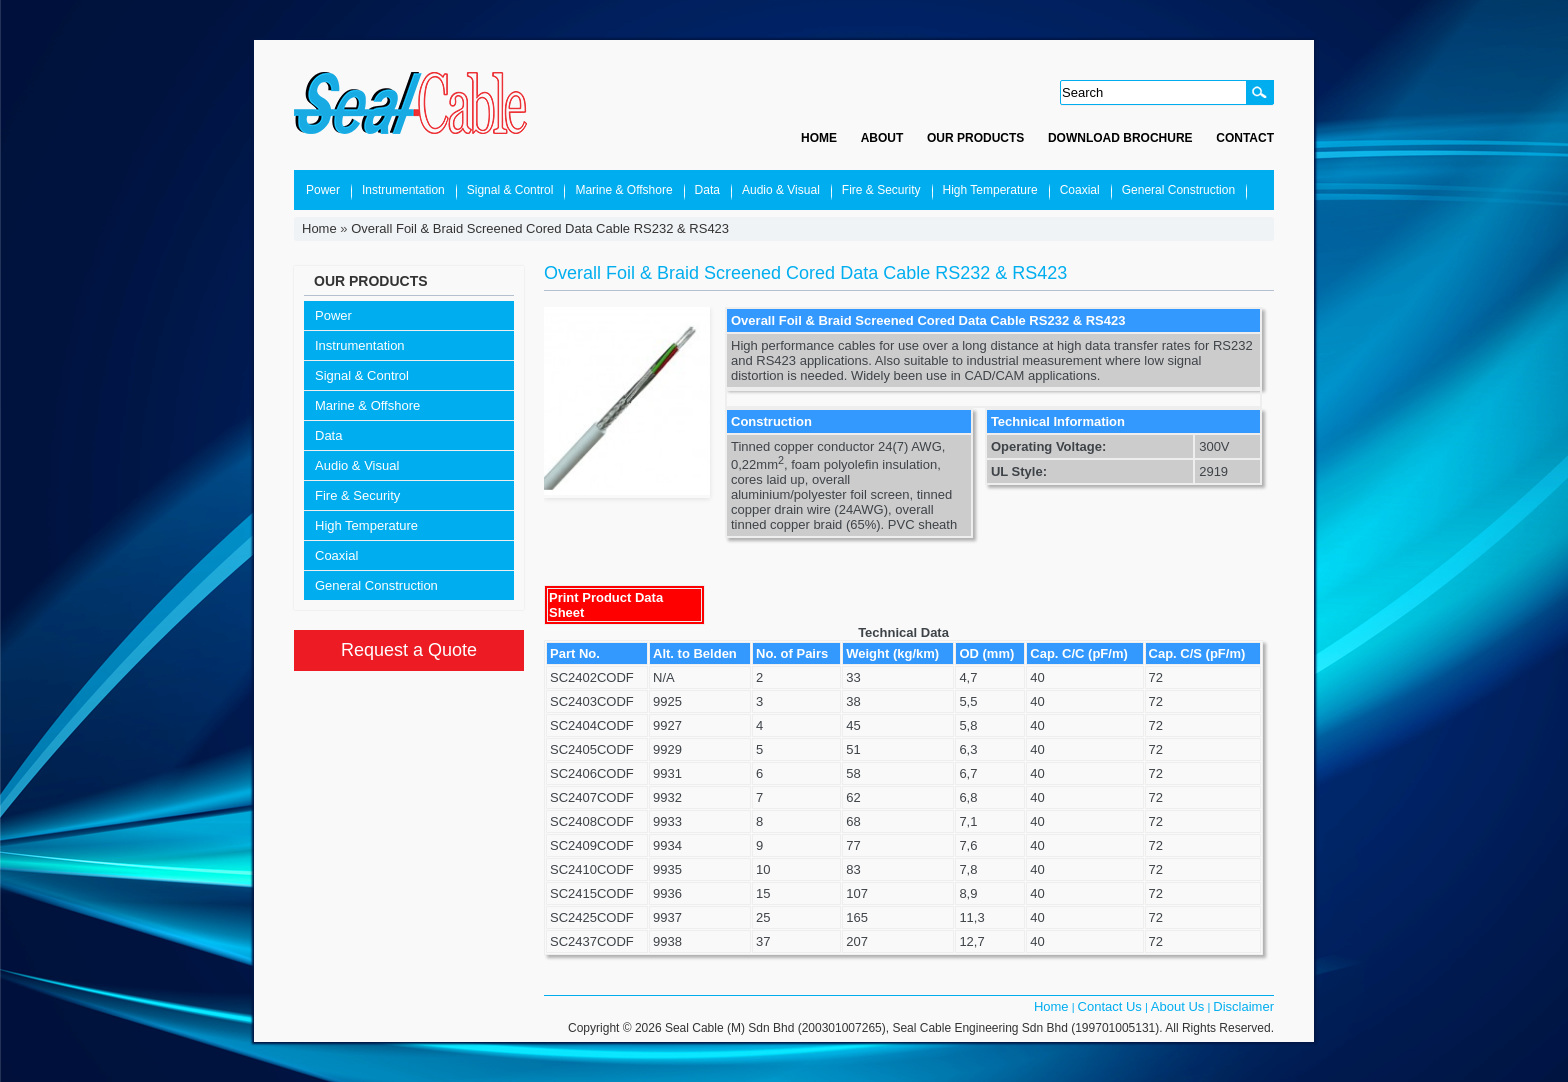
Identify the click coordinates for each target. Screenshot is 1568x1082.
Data (707, 190)
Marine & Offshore (623, 190)
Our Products (975, 138)
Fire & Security (881, 190)
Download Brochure (1120, 138)
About (882, 138)
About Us (1177, 1006)
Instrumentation (403, 190)
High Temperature (990, 190)
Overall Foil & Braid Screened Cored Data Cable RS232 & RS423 (540, 228)
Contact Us (1110, 1006)
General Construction (1178, 190)
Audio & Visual (781, 190)
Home (819, 138)
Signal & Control (510, 190)
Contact (1245, 138)
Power (323, 190)
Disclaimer (1243, 1006)
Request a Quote (409, 650)
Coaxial (1080, 190)
